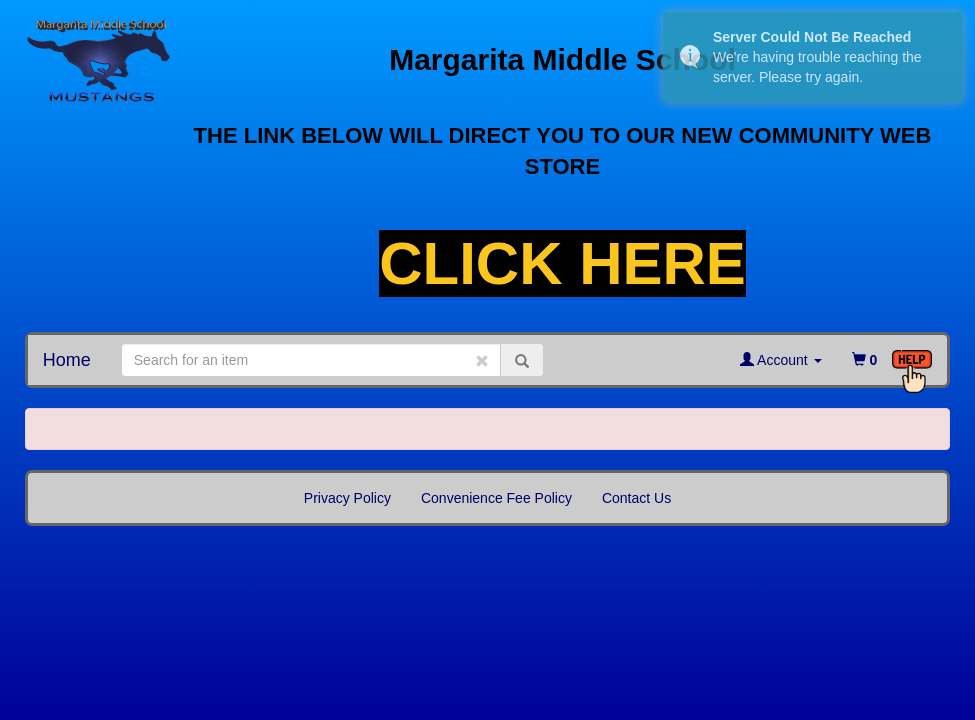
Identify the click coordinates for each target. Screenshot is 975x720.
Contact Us (636, 498)
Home (67, 360)
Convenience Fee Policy (496, 498)
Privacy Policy (347, 498)
